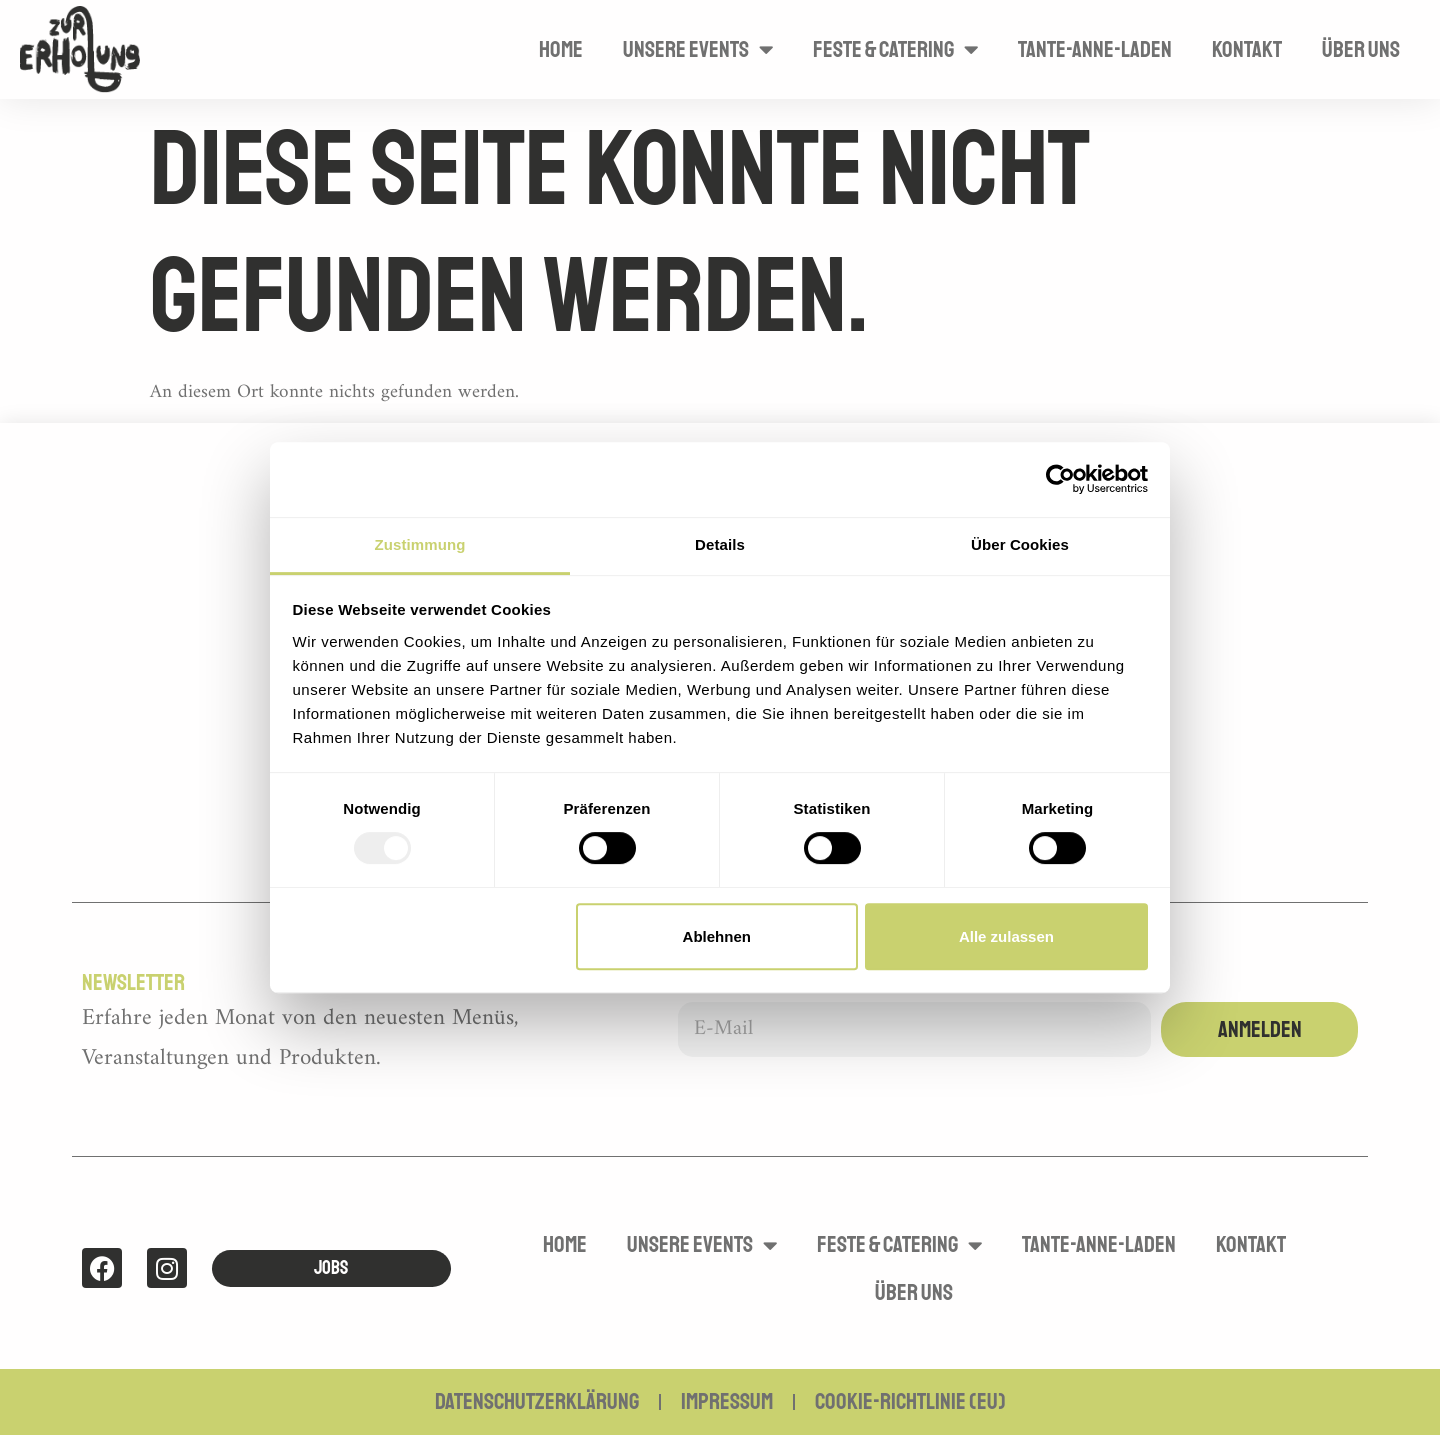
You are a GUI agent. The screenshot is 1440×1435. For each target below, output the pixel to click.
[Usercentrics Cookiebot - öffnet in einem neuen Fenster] (1060, 479)
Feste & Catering (895, 49)
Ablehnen (717, 936)
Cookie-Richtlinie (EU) (910, 1401)
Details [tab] (720, 544)
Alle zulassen (1006, 936)
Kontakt (1247, 49)
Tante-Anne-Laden (1095, 49)
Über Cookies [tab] (1020, 544)
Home (561, 49)
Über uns (1361, 49)
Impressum (727, 1401)
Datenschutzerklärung (537, 1401)
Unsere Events (698, 49)
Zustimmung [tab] (420, 544)
